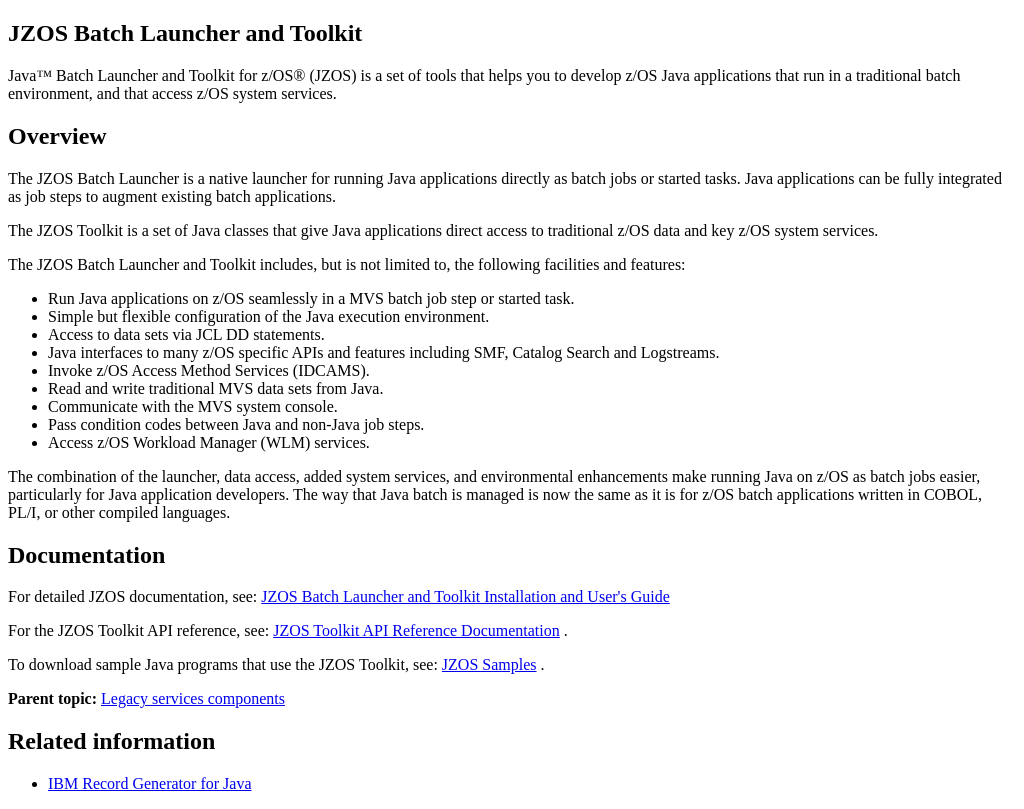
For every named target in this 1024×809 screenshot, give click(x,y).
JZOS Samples (489, 664)
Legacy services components (193, 698)
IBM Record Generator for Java (149, 783)
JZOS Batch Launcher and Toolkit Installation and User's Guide (465, 596)
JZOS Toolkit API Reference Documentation (416, 630)
